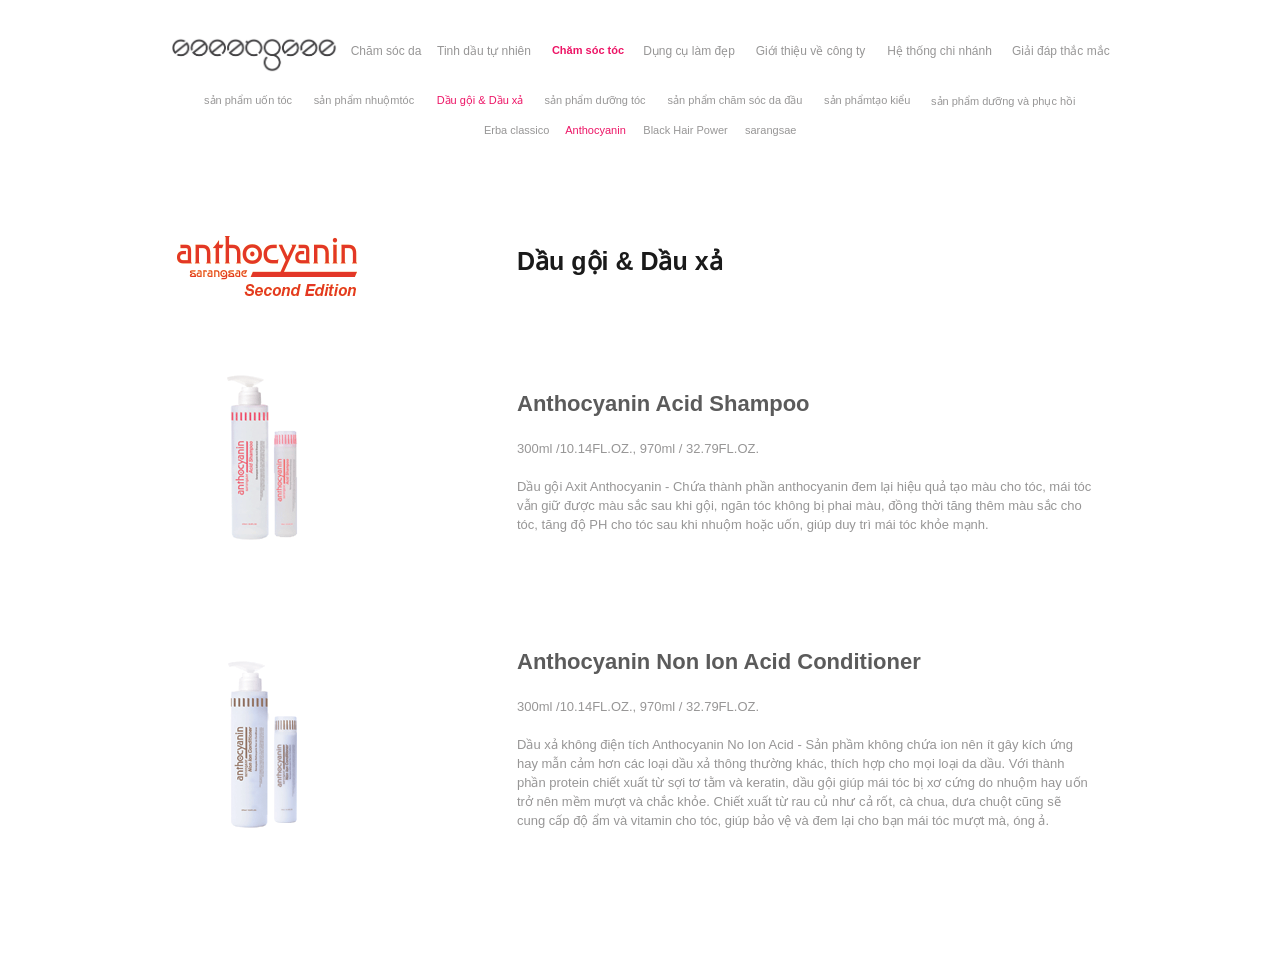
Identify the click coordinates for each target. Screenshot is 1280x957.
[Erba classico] (516, 130)
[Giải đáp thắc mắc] (1061, 51)
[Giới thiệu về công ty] (810, 51)
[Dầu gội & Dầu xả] (480, 100)
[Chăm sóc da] (386, 51)
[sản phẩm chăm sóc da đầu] (735, 100)
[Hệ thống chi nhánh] (939, 51)
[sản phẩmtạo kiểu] (867, 100)
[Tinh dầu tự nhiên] (484, 51)
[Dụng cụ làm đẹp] (689, 51)
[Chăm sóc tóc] (588, 51)
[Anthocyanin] (595, 130)
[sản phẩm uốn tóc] (248, 100)
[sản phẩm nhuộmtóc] (364, 100)
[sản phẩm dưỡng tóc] (595, 100)
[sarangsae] (770, 130)
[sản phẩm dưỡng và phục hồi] (1003, 101)
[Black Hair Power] (685, 130)
